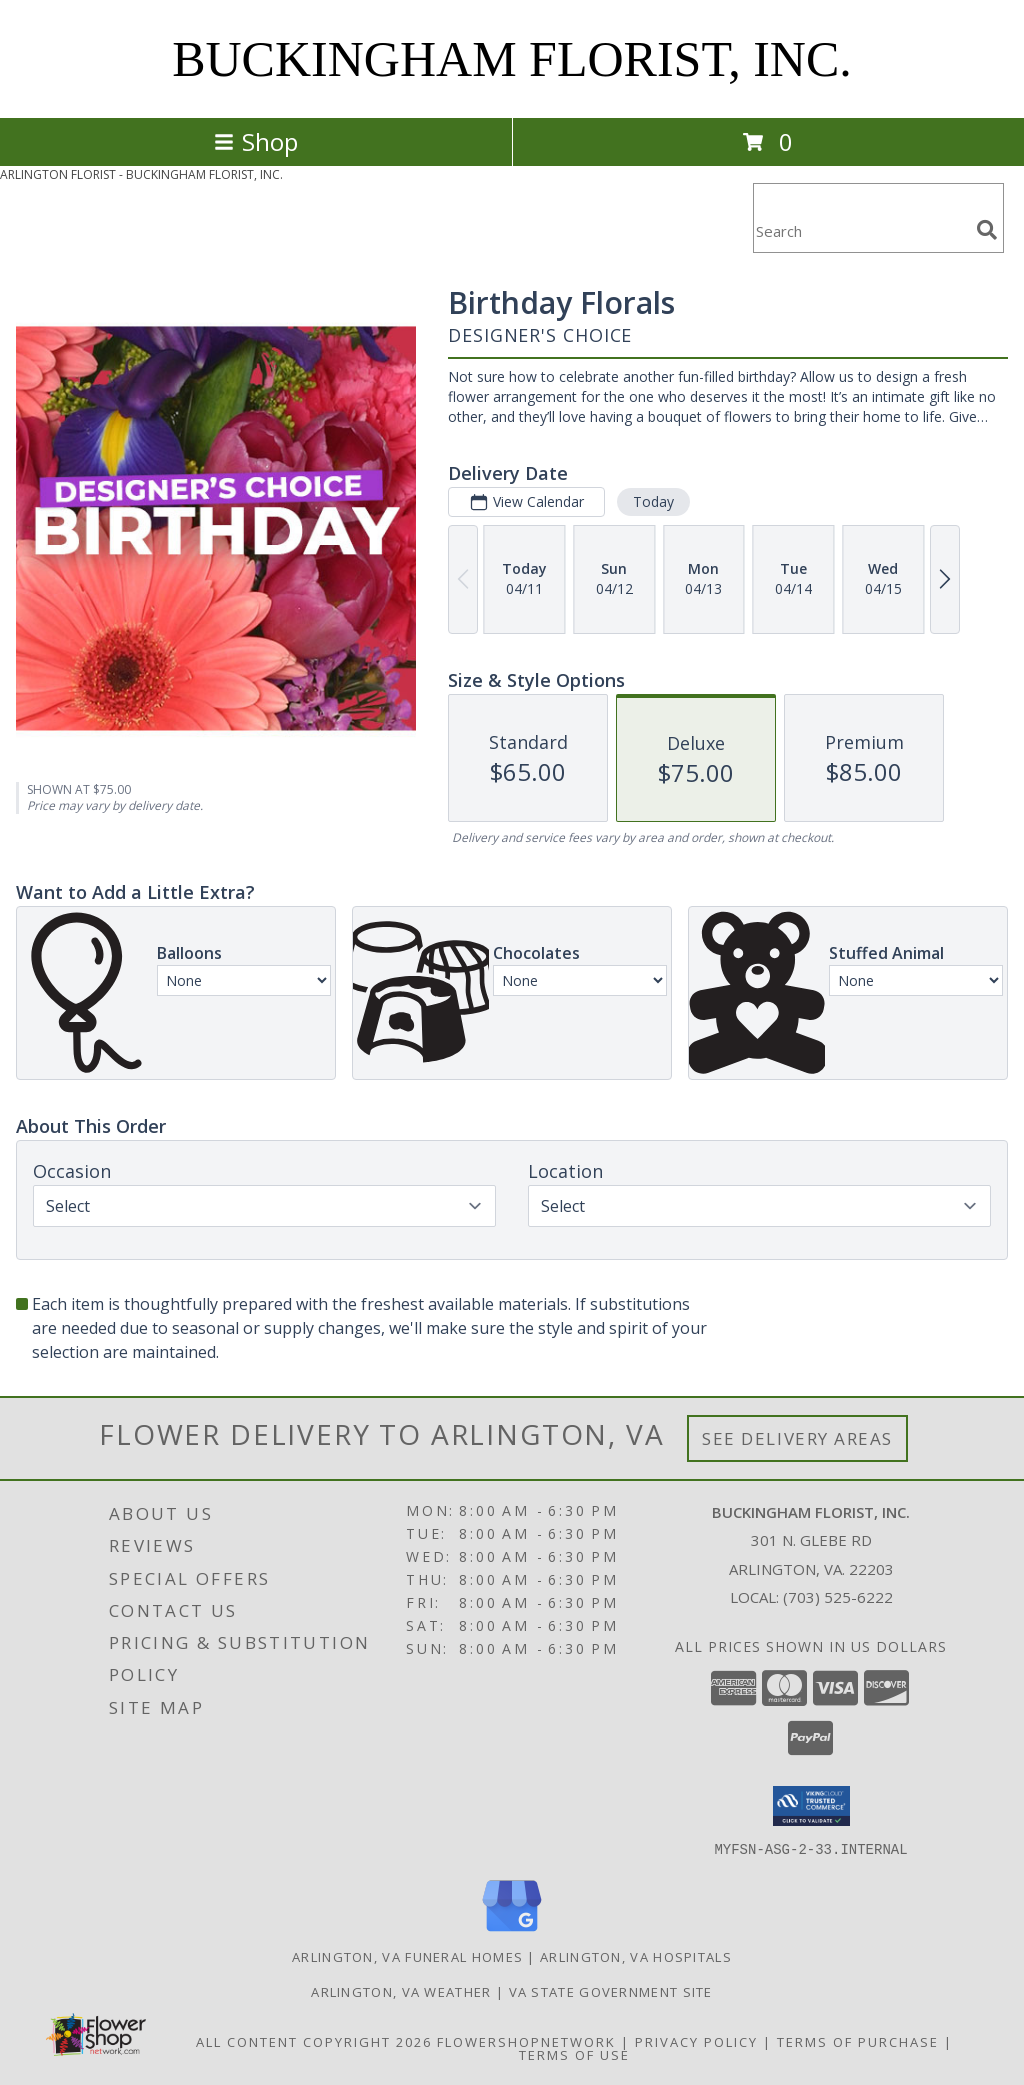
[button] (811, 1806)
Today (653, 501)
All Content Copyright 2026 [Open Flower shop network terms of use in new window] (314, 2041)
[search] (987, 230)
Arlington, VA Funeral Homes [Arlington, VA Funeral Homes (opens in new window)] (407, 1956)
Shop (256, 141)
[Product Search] (861, 230)
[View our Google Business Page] (512, 1931)
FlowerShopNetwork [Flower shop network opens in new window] (526, 2041)
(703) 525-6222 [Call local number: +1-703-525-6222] (838, 1597)
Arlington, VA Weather (401, 1991)
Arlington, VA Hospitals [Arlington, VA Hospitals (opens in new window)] (636, 1956)
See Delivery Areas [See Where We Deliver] (797, 1438)
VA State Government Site (611, 1991)
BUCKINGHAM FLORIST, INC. (512, 59)
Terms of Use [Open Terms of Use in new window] (574, 2054)
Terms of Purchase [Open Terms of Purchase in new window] (858, 2041)
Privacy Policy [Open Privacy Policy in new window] (696, 2041)
